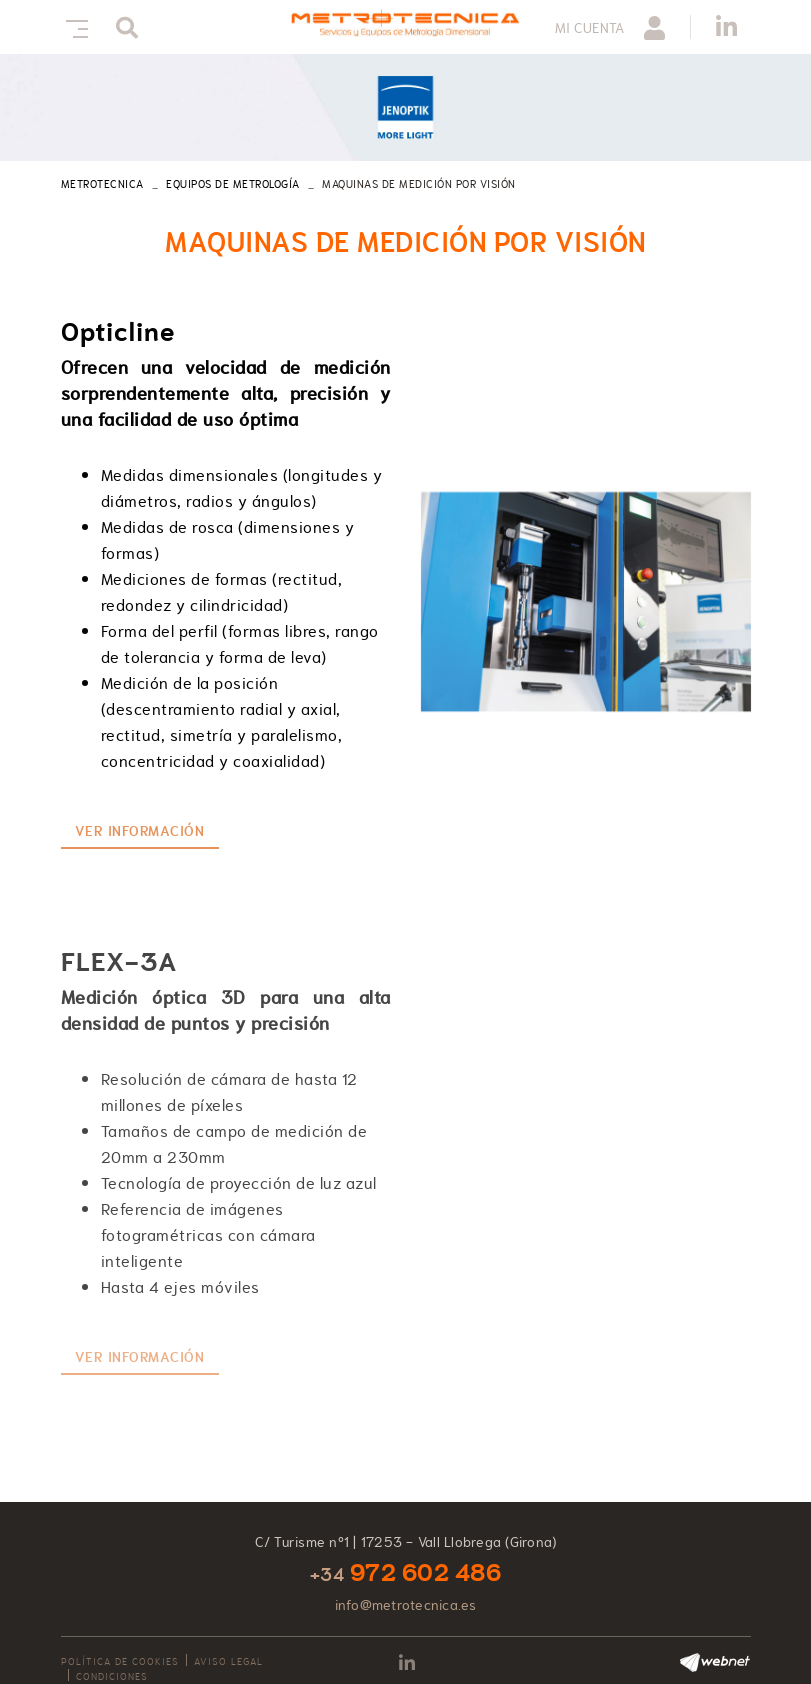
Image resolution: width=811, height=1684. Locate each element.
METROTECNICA (102, 184)
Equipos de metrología (233, 184)
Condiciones (112, 1676)
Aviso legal (228, 1661)
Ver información (140, 832)
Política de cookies (120, 1661)
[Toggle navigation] (73, 26)
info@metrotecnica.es (406, 1605)
